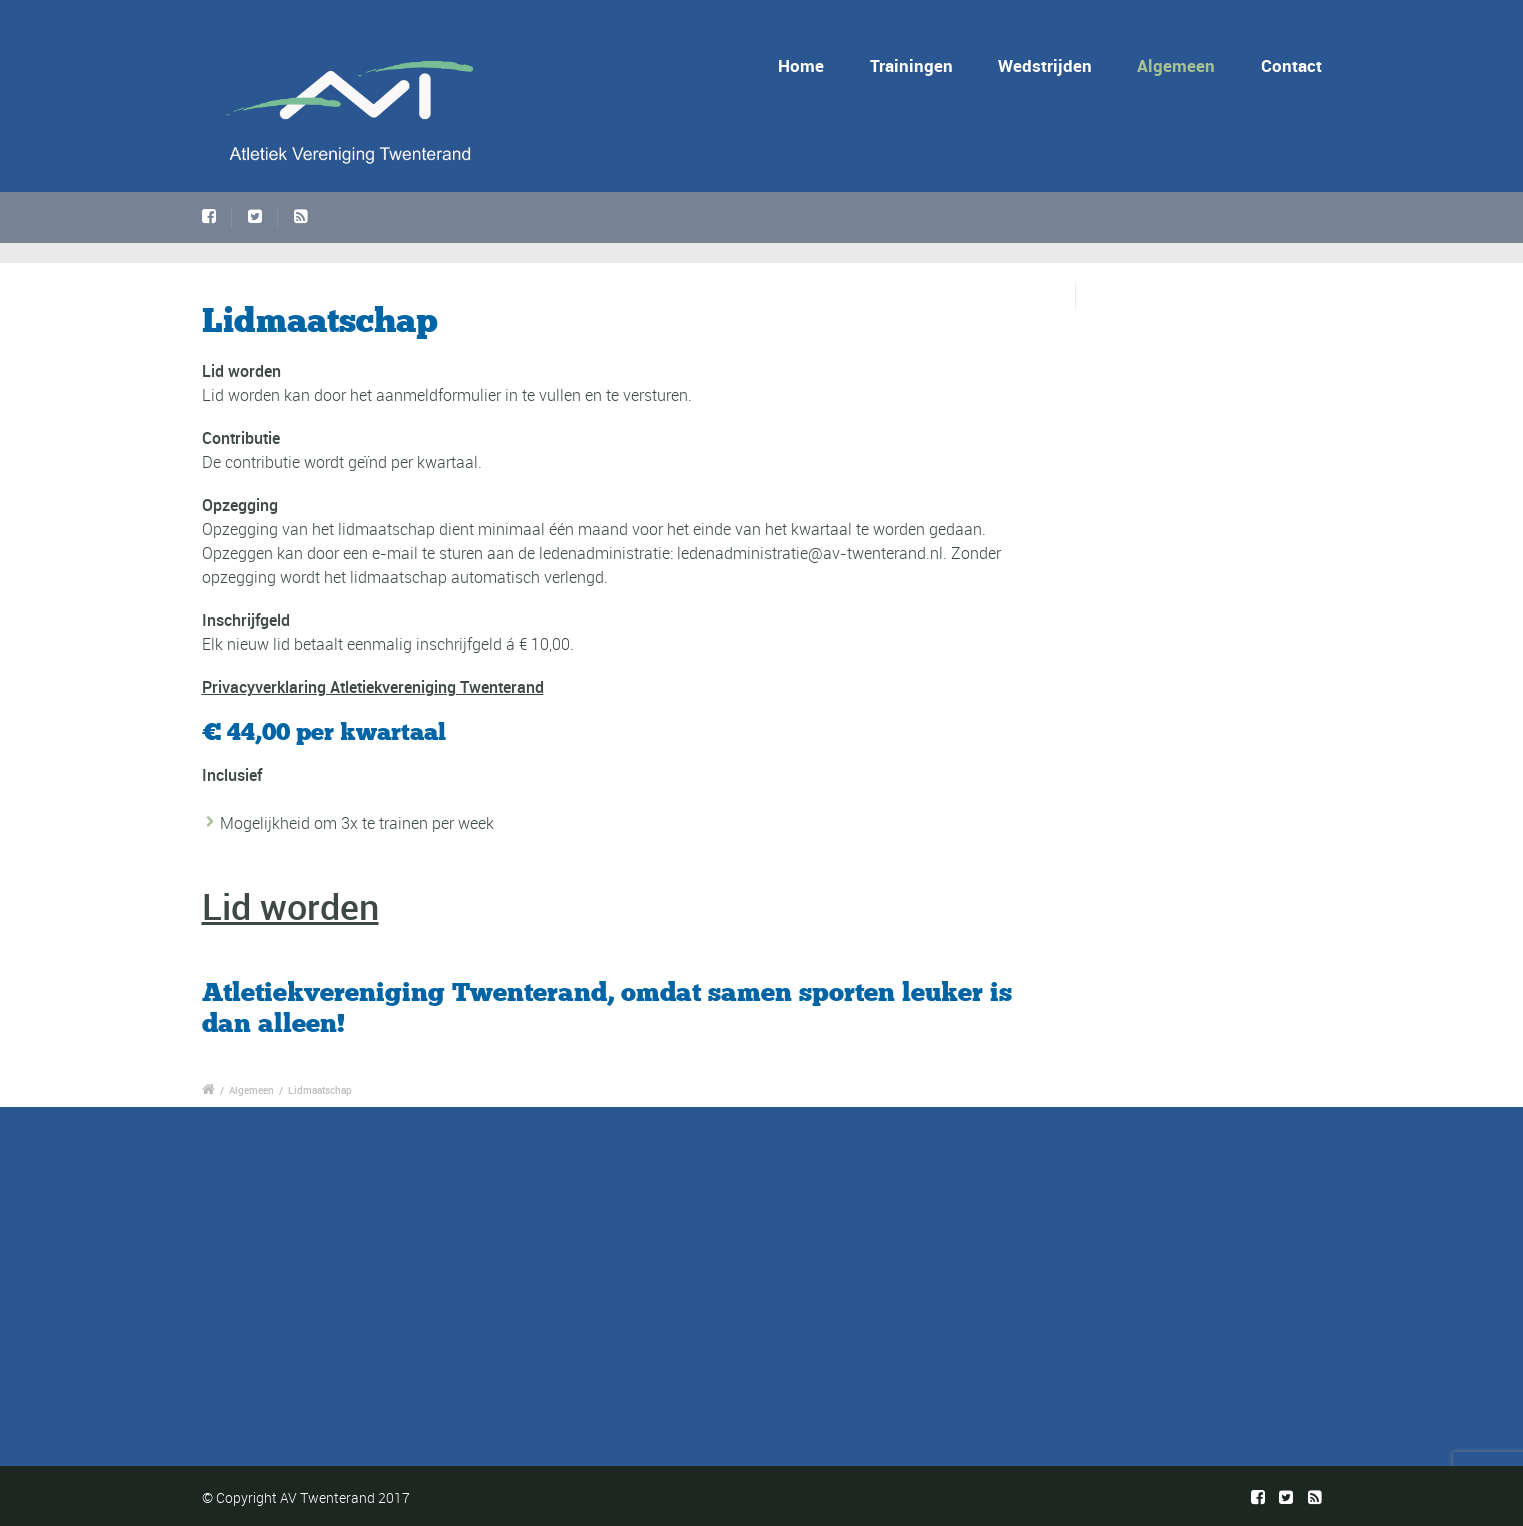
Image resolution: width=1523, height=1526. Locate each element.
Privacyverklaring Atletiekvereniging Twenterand (373, 687)
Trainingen (911, 65)
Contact (1291, 65)
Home (801, 65)
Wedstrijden (1045, 65)
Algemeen (1176, 65)
